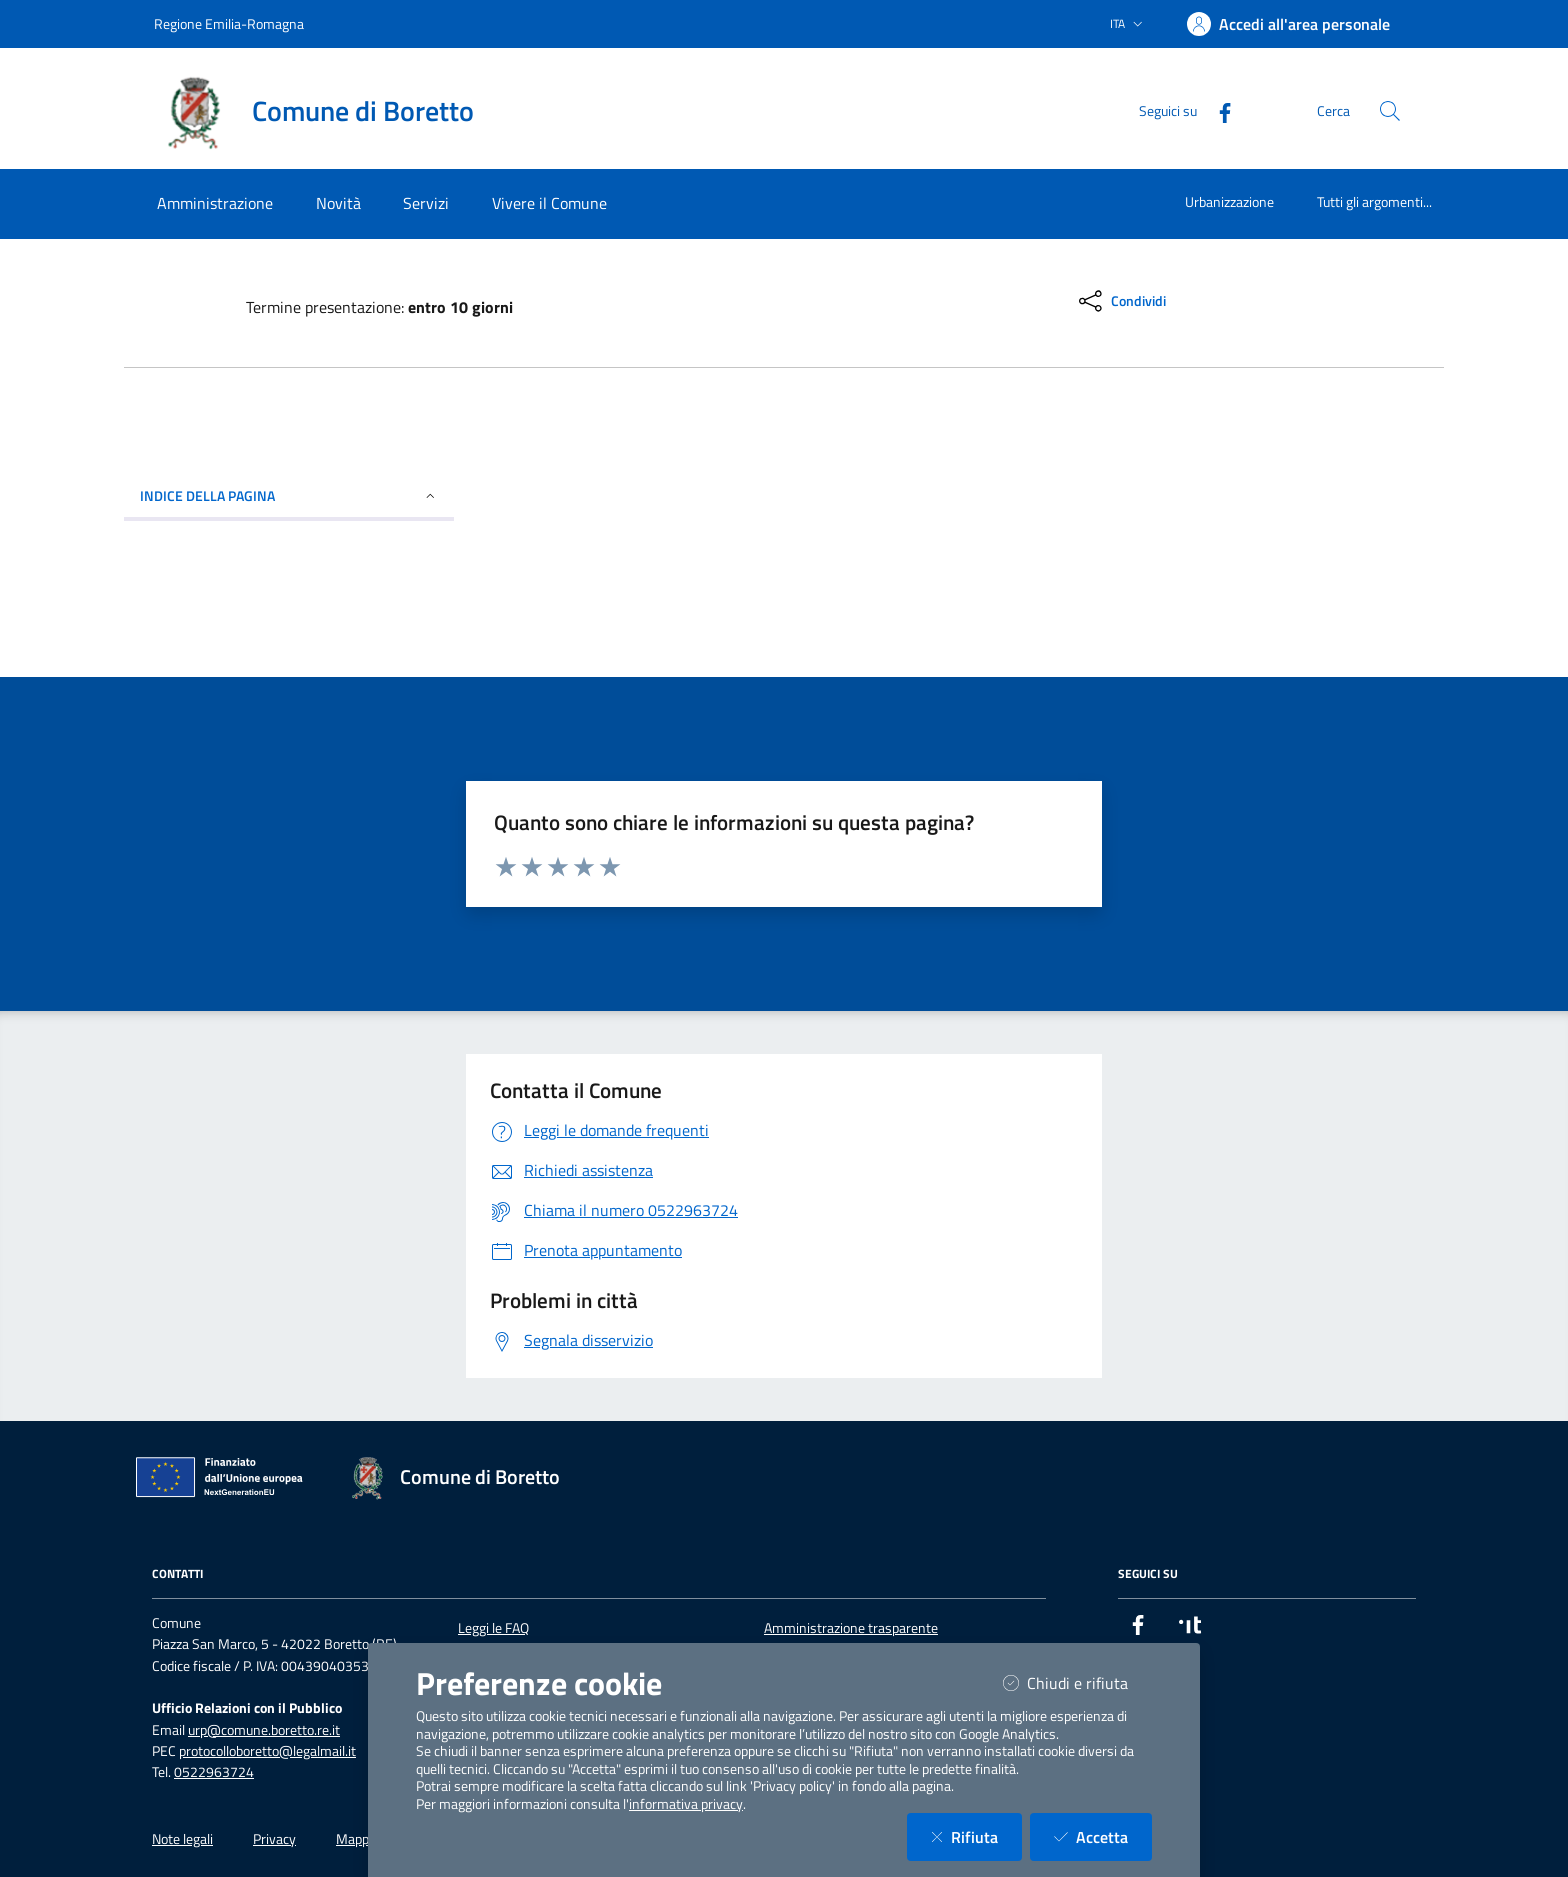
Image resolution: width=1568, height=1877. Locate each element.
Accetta (1103, 1836)
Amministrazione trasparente (851, 1628)
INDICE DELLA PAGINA (289, 495)
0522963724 (214, 1772)
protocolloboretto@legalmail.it (267, 1751)
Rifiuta (976, 1836)
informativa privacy (686, 1804)
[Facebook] (1217, 110)
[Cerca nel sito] (1390, 111)
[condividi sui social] (1120, 301)
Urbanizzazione (1229, 201)
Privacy (274, 1839)
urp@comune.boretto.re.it (264, 1730)
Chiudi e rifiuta (1077, 1682)
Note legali (182, 1839)
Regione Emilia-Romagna (229, 23)
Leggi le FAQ (493, 1628)
